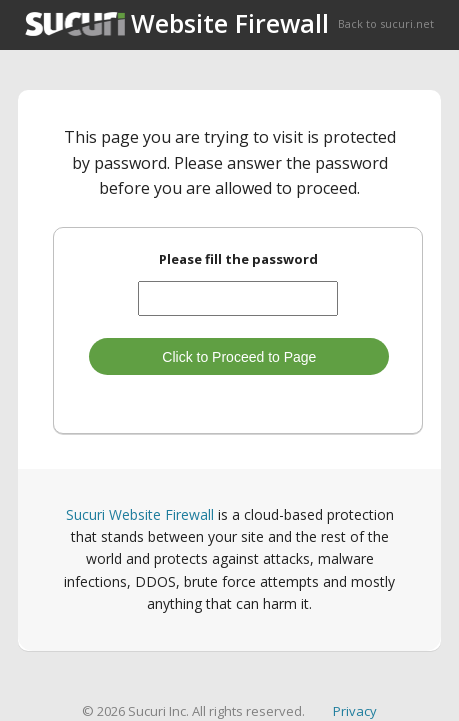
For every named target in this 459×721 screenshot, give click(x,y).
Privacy (355, 711)
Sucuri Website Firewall (140, 514)
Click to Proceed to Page (239, 357)
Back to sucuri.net (386, 23)
